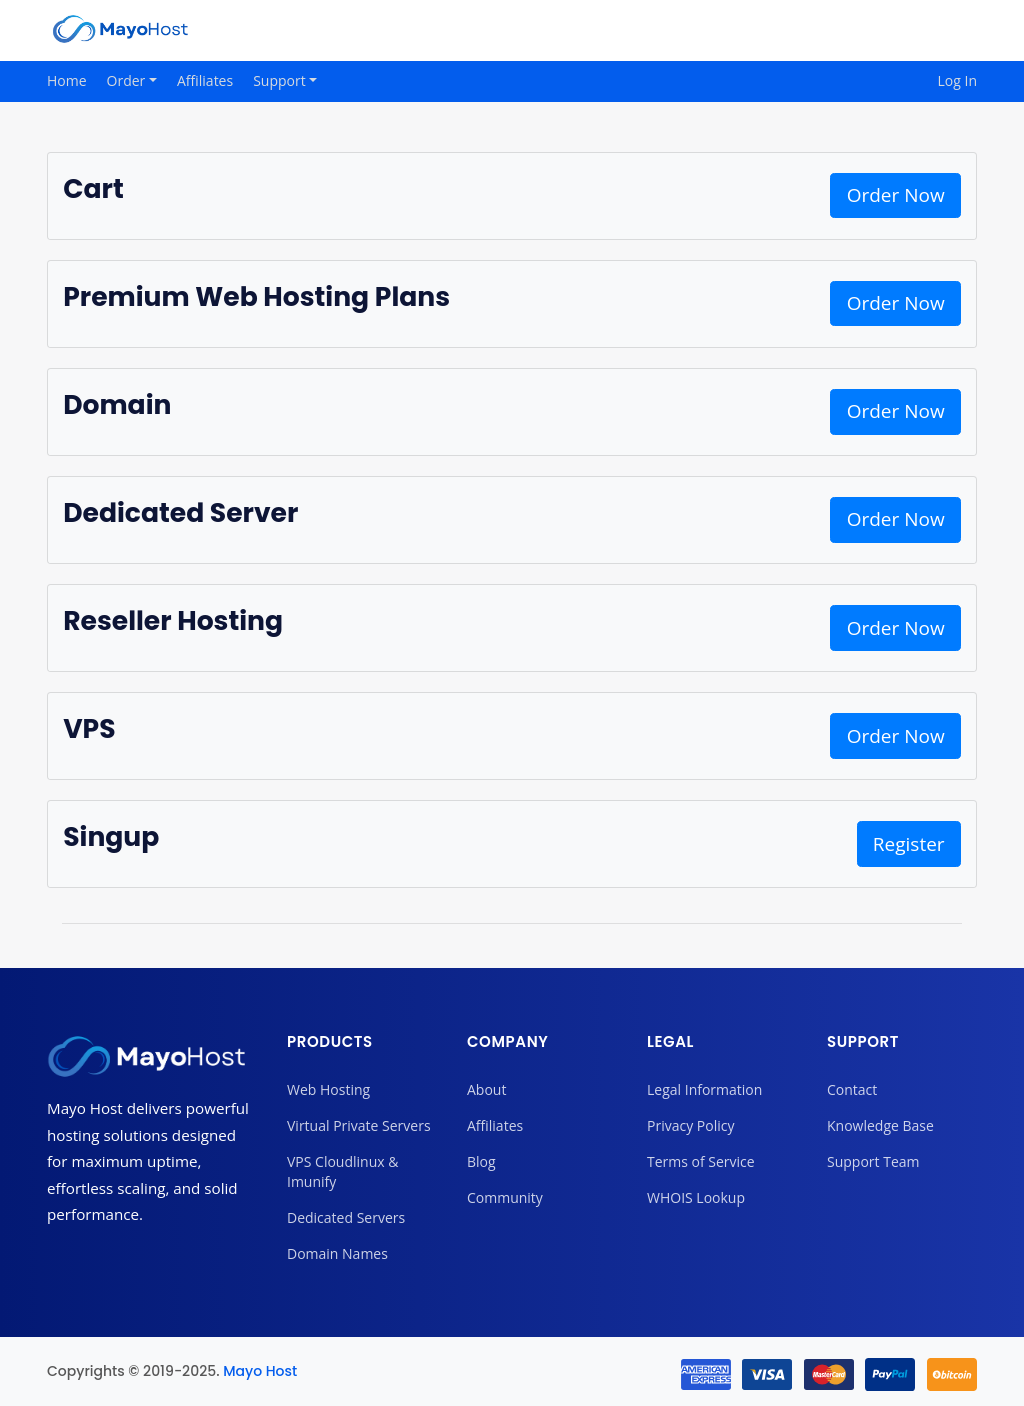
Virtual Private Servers (359, 1125)
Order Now (896, 195)
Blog (481, 1161)
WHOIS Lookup (696, 1197)
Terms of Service (701, 1161)
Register (909, 844)
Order (128, 80)
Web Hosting (328, 1089)
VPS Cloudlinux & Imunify (342, 1171)
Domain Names (337, 1253)
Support (281, 80)
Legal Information (704, 1089)
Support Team (873, 1161)
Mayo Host (260, 1371)
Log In (957, 80)
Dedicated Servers (346, 1217)
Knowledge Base (880, 1125)
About (486, 1089)
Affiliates (205, 80)
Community (505, 1197)
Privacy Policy (690, 1125)
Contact (852, 1089)
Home (67, 80)
